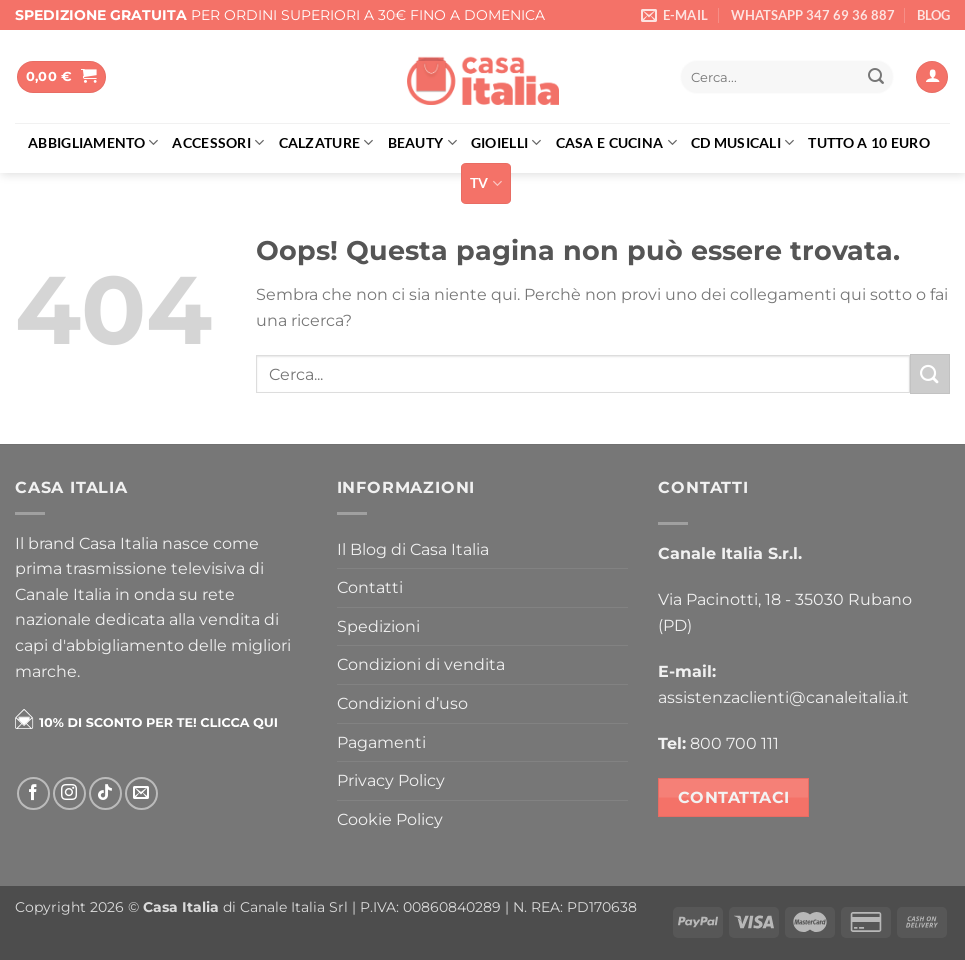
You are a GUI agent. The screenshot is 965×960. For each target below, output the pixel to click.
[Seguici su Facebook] (33, 793)
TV (486, 183)
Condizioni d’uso (402, 703)
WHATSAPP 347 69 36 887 (813, 15)
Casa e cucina (616, 142)
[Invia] (876, 77)
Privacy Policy (391, 780)
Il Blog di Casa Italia (413, 549)
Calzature (326, 142)
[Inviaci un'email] (141, 793)
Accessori (218, 142)
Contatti (370, 587)
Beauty (422, 142)
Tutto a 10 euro (868, 142)
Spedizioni (378, 626)
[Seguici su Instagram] (69, 793)
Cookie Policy (390, 819)
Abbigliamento (93, 142)
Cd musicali (743, 142)
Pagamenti (381, 742)
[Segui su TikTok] (105, 793)
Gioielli (506, 142)
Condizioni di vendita (421, 664)
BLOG (933, 15)
